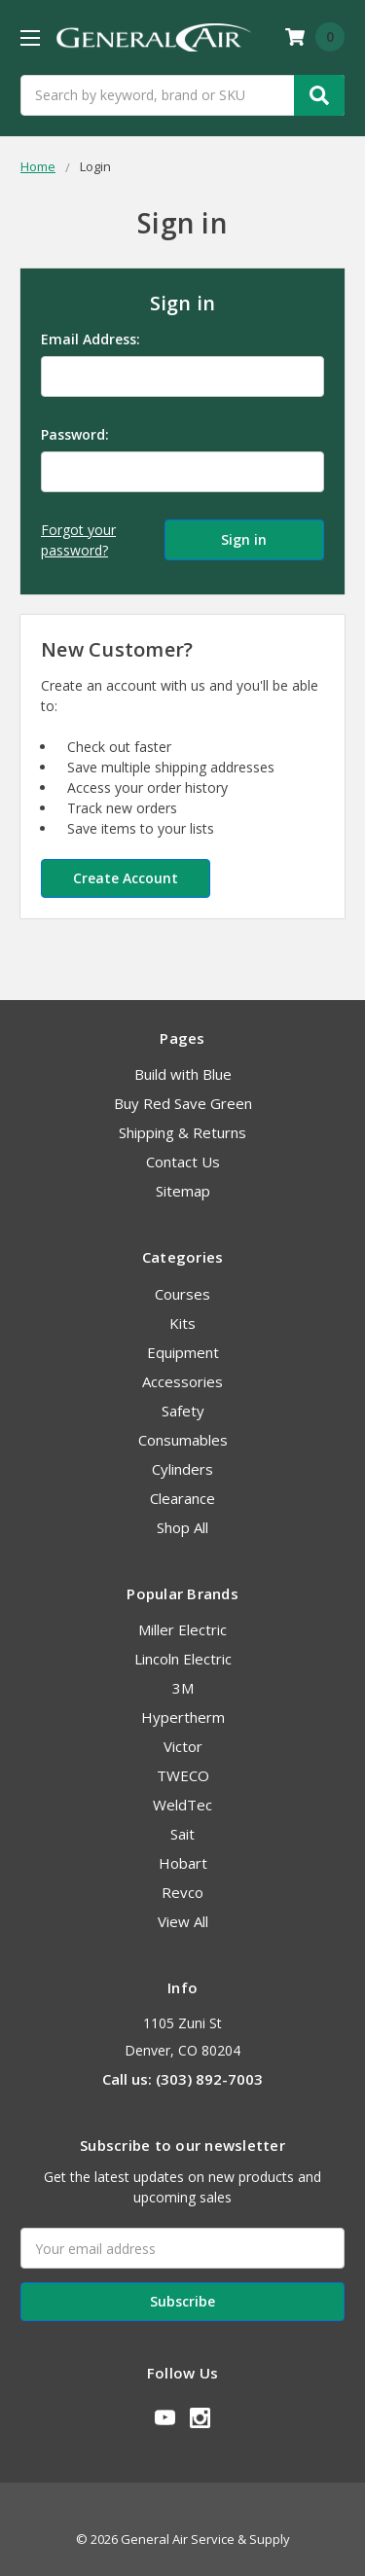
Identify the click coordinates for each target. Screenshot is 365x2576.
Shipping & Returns (182, 1132)
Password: (75, 434)
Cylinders (182, 1469)
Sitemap (183, 1190)
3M (183, 1688)
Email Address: (90, 339)
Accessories (182, 1381)
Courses (182, 1294)
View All (183, 1921)
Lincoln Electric (183, 1658)
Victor (183, 1746)
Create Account (125, 878)
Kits (182, 1323)
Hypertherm (183, 1717)
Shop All (182, 1527)
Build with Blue (183, 1074)
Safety (183, 1410)
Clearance (182, 1498)
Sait (182, 1833)
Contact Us (183, 1161)
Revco (182, 1892)
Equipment (183, 1352)
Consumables (183, 1439)
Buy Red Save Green (183, 1103)
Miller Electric (182, 1629)
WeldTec (182, 1804)
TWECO (183, 1775)
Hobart (183, 1863)
